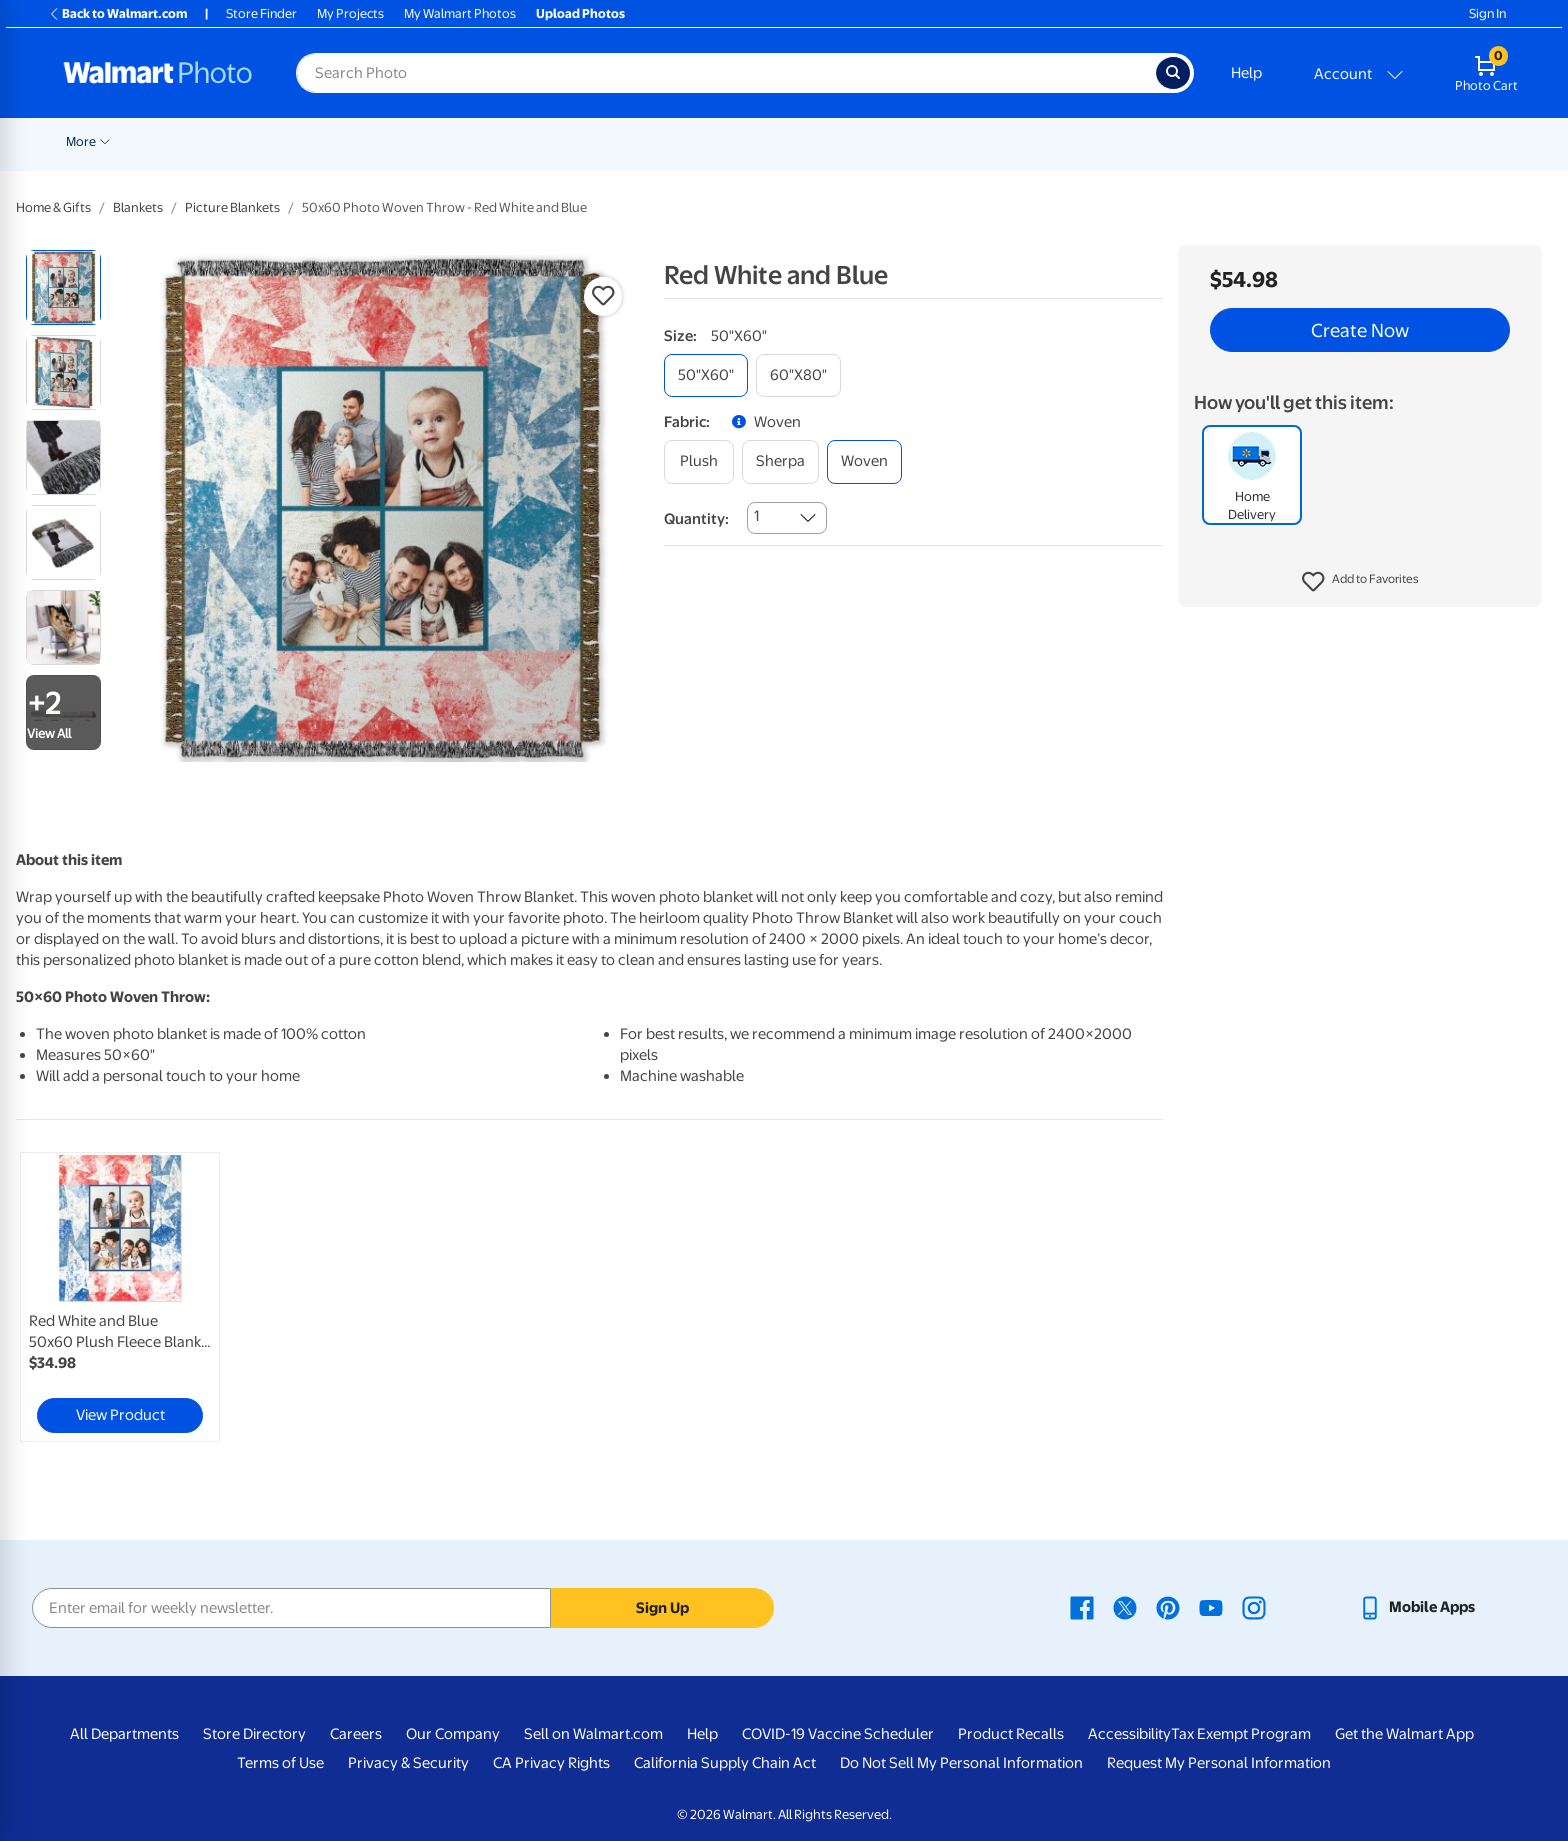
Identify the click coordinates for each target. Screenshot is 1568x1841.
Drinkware (1166, 141)
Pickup (331, 141)
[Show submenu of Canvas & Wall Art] (780, 140)
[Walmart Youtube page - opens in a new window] (1211, 1607)
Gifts (1009, 141)
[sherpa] (780, 461)
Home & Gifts (53, 207)
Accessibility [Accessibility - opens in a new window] (1129, 1734)
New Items (168, 141)
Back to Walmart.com (117, 13)
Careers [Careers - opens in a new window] (356, 1734)
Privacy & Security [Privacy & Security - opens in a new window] (408, 1763)
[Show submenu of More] (1361, 140)
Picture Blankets (232, 207)
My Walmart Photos (460, 13)
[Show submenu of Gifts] (1032, 140)
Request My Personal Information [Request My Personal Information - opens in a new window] (1219, 1763)
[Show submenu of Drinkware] (1205, 140)
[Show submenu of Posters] (648, 140)
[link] (120, 1297)
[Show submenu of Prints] (428, 140)
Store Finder (261, 13)
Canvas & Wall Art (722, 141)
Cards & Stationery (506, 141)
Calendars (1259, 141)
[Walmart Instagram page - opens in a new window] (1254, 1607)
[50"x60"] (706, 375)
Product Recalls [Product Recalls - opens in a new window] (1011, 1734)
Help (1246, 73)
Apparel (1080, 141)
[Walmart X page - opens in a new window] (1125, 1607)
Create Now (1360, 330)
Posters (616, 141)
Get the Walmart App (1404, 1734)
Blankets (829, 141)
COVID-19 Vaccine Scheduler (838, 1734)
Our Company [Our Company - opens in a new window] (453, 1734)
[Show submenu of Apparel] (1112, 140)
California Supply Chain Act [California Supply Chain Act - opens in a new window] (725, 1763)
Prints (402, 141)
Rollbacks (87, 141)
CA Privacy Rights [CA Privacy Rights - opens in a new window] (551, 1763)
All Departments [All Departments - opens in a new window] (124, 1734)
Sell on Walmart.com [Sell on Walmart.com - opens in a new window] (593, 1734)
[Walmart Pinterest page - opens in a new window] (1168, 1607)
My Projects (350, 13)
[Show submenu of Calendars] (1297, 140)
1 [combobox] (756, 516)
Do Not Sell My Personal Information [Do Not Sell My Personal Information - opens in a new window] (961, 1763)
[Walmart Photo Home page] (158, 73)
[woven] (864, 461)
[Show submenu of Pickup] (360, 140)
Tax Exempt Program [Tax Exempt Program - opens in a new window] (1241, 1734)
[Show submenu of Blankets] (863, 140)
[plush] (699, 461)
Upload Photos (580, 13)
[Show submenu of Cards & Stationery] (569, 140)
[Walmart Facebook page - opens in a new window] (1082, 1607)
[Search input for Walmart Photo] (726, 73)
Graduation (255, 141)
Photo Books (925, 141)
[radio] (63, 287)
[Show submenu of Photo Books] (971, 140)
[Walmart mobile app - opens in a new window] (1416, 1607)
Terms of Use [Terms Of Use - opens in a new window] (280, 1763)
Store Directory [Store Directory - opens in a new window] (254, 1734)
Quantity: (696, 519)
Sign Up (662, 1608)
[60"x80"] (798, 375)
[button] (1360, 582)
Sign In (1487, 13)
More (1337, 141)
